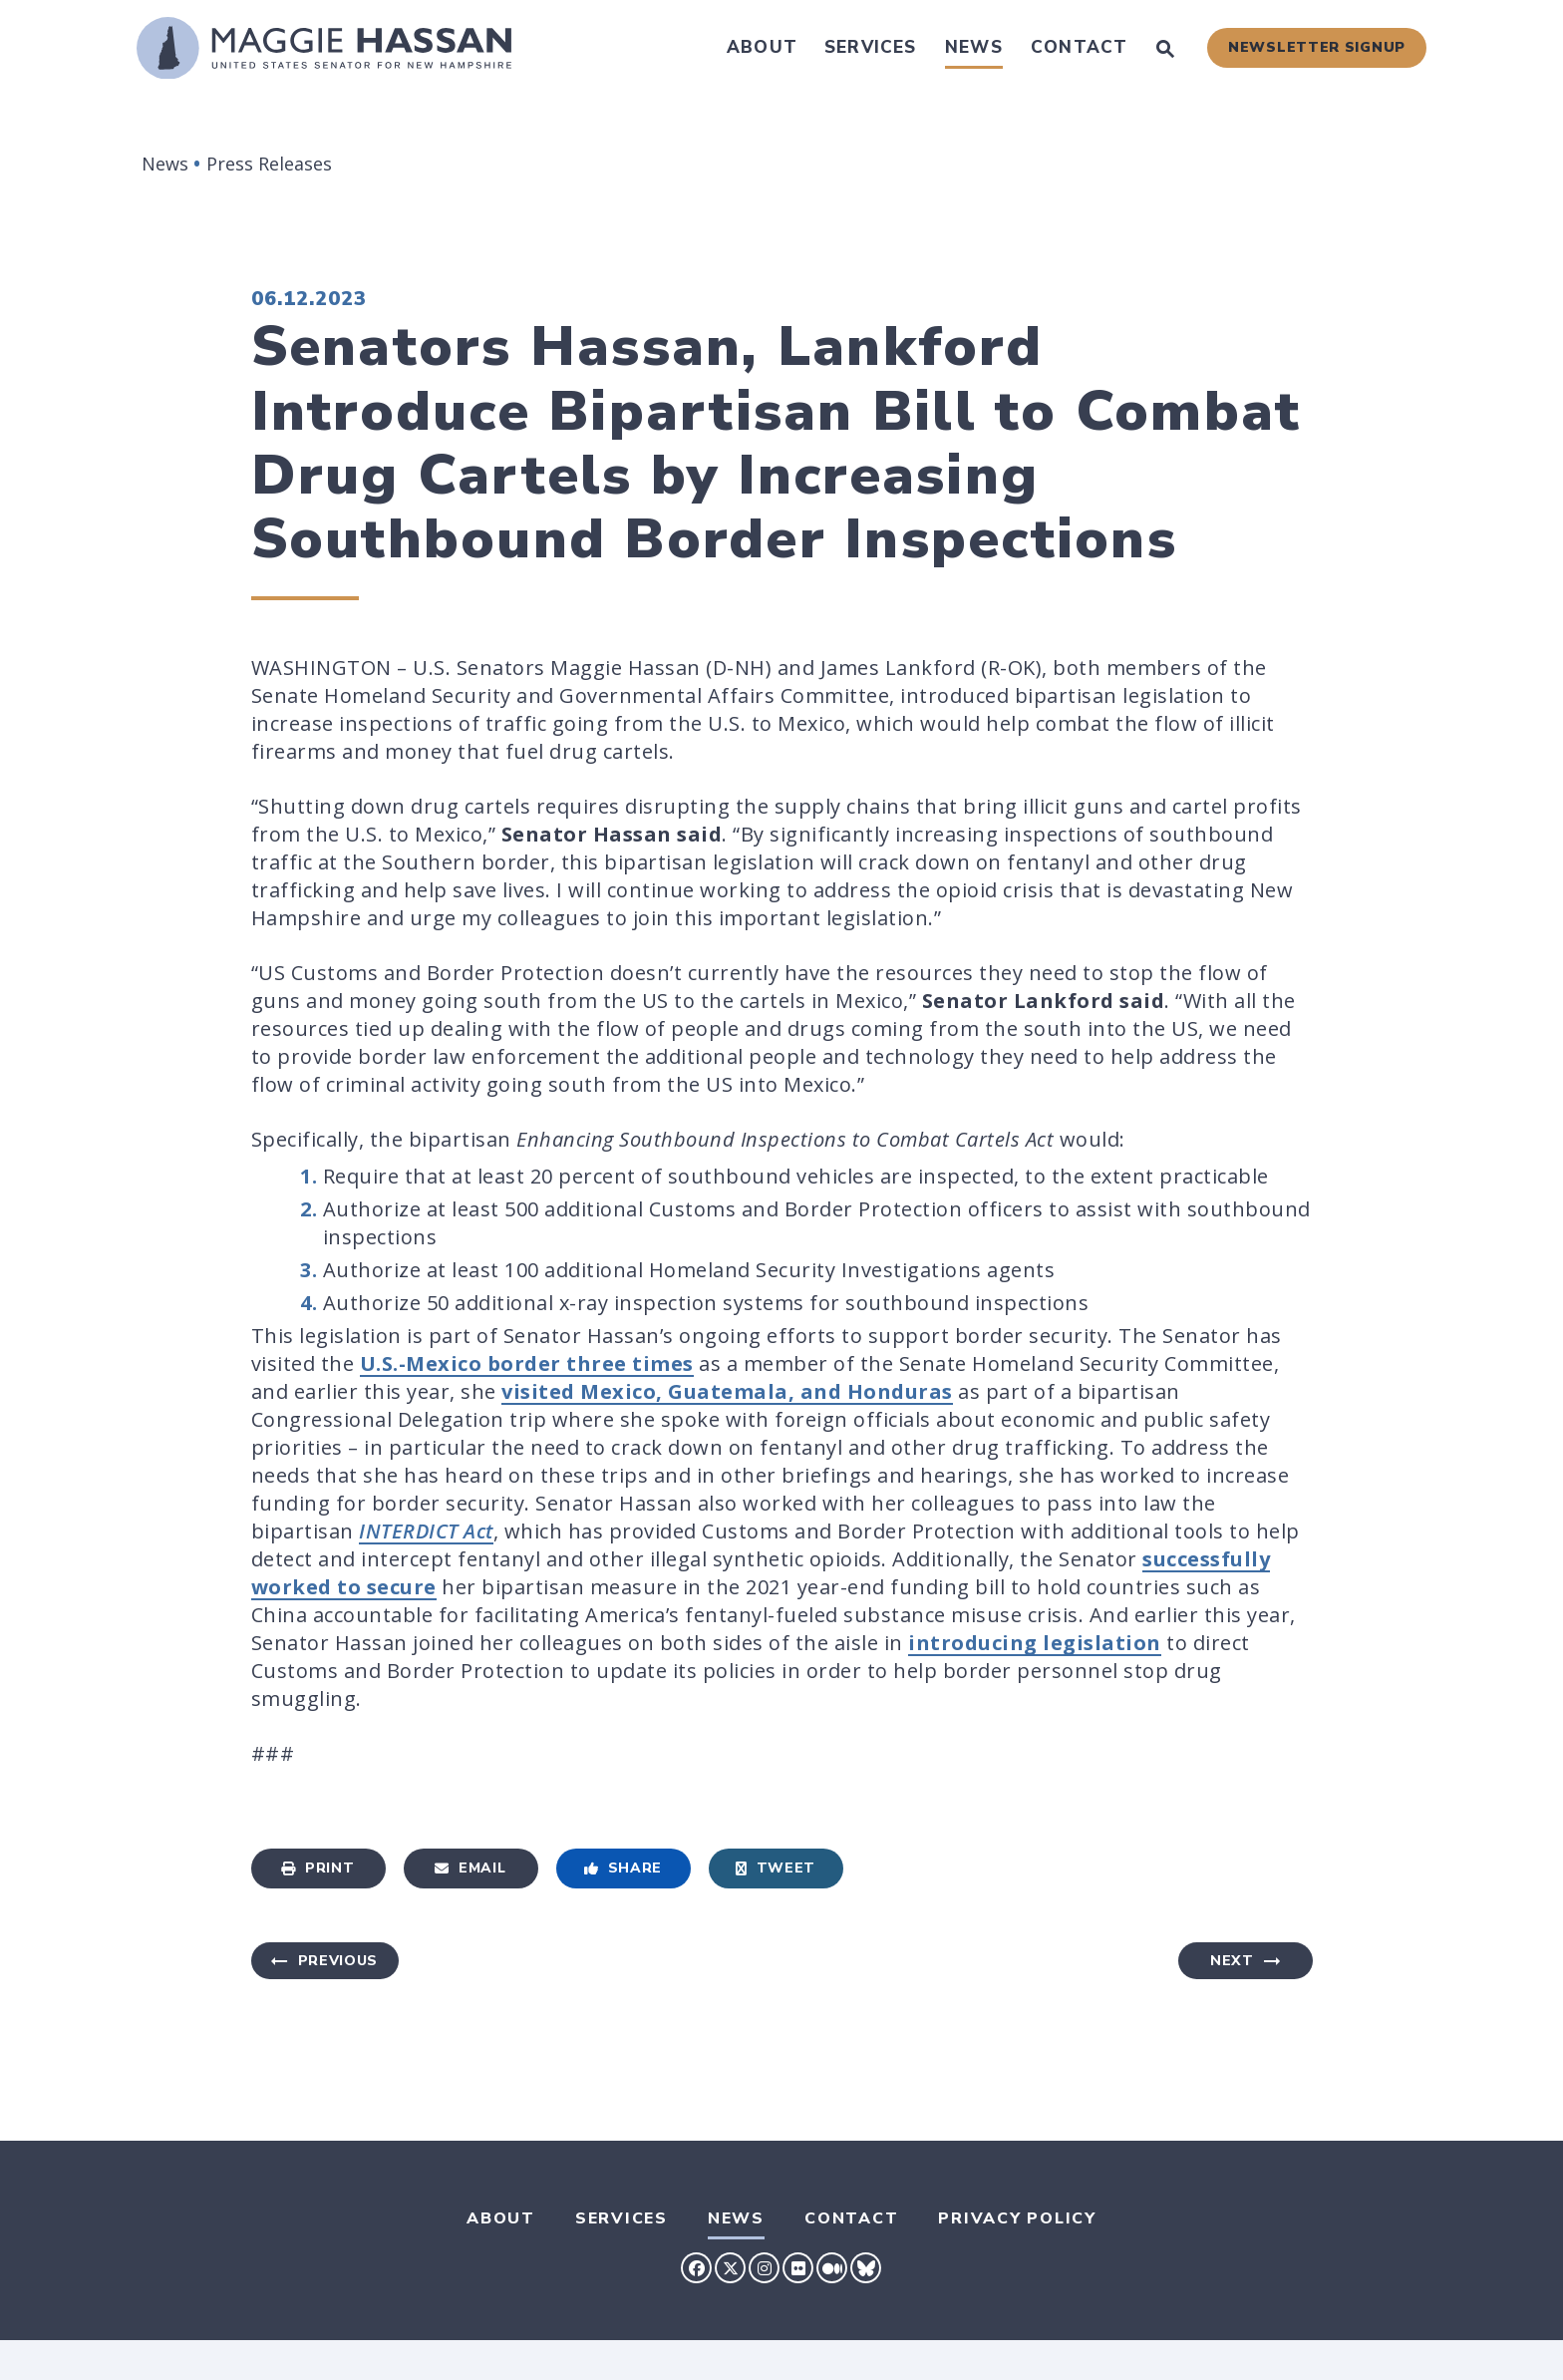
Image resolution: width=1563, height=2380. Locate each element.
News (974, 47)
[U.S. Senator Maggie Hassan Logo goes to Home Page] (324, 48)
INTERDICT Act (426, 1531)
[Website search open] (1165, 51)
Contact (1079, 47)
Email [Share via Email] (470, 1868)
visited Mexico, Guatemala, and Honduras (727, 1391)
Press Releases (269, 163)
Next (1232, 1960)
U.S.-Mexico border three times (527, 1363)
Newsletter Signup (1317, 47)
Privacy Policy (1017, 2218)
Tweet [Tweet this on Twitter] (775, 1868)
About (762, 47)
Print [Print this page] (317, 1868)
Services (870, 47)
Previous (338, 1960)
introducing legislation (1034, 1642)
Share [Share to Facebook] (623, 1868)
